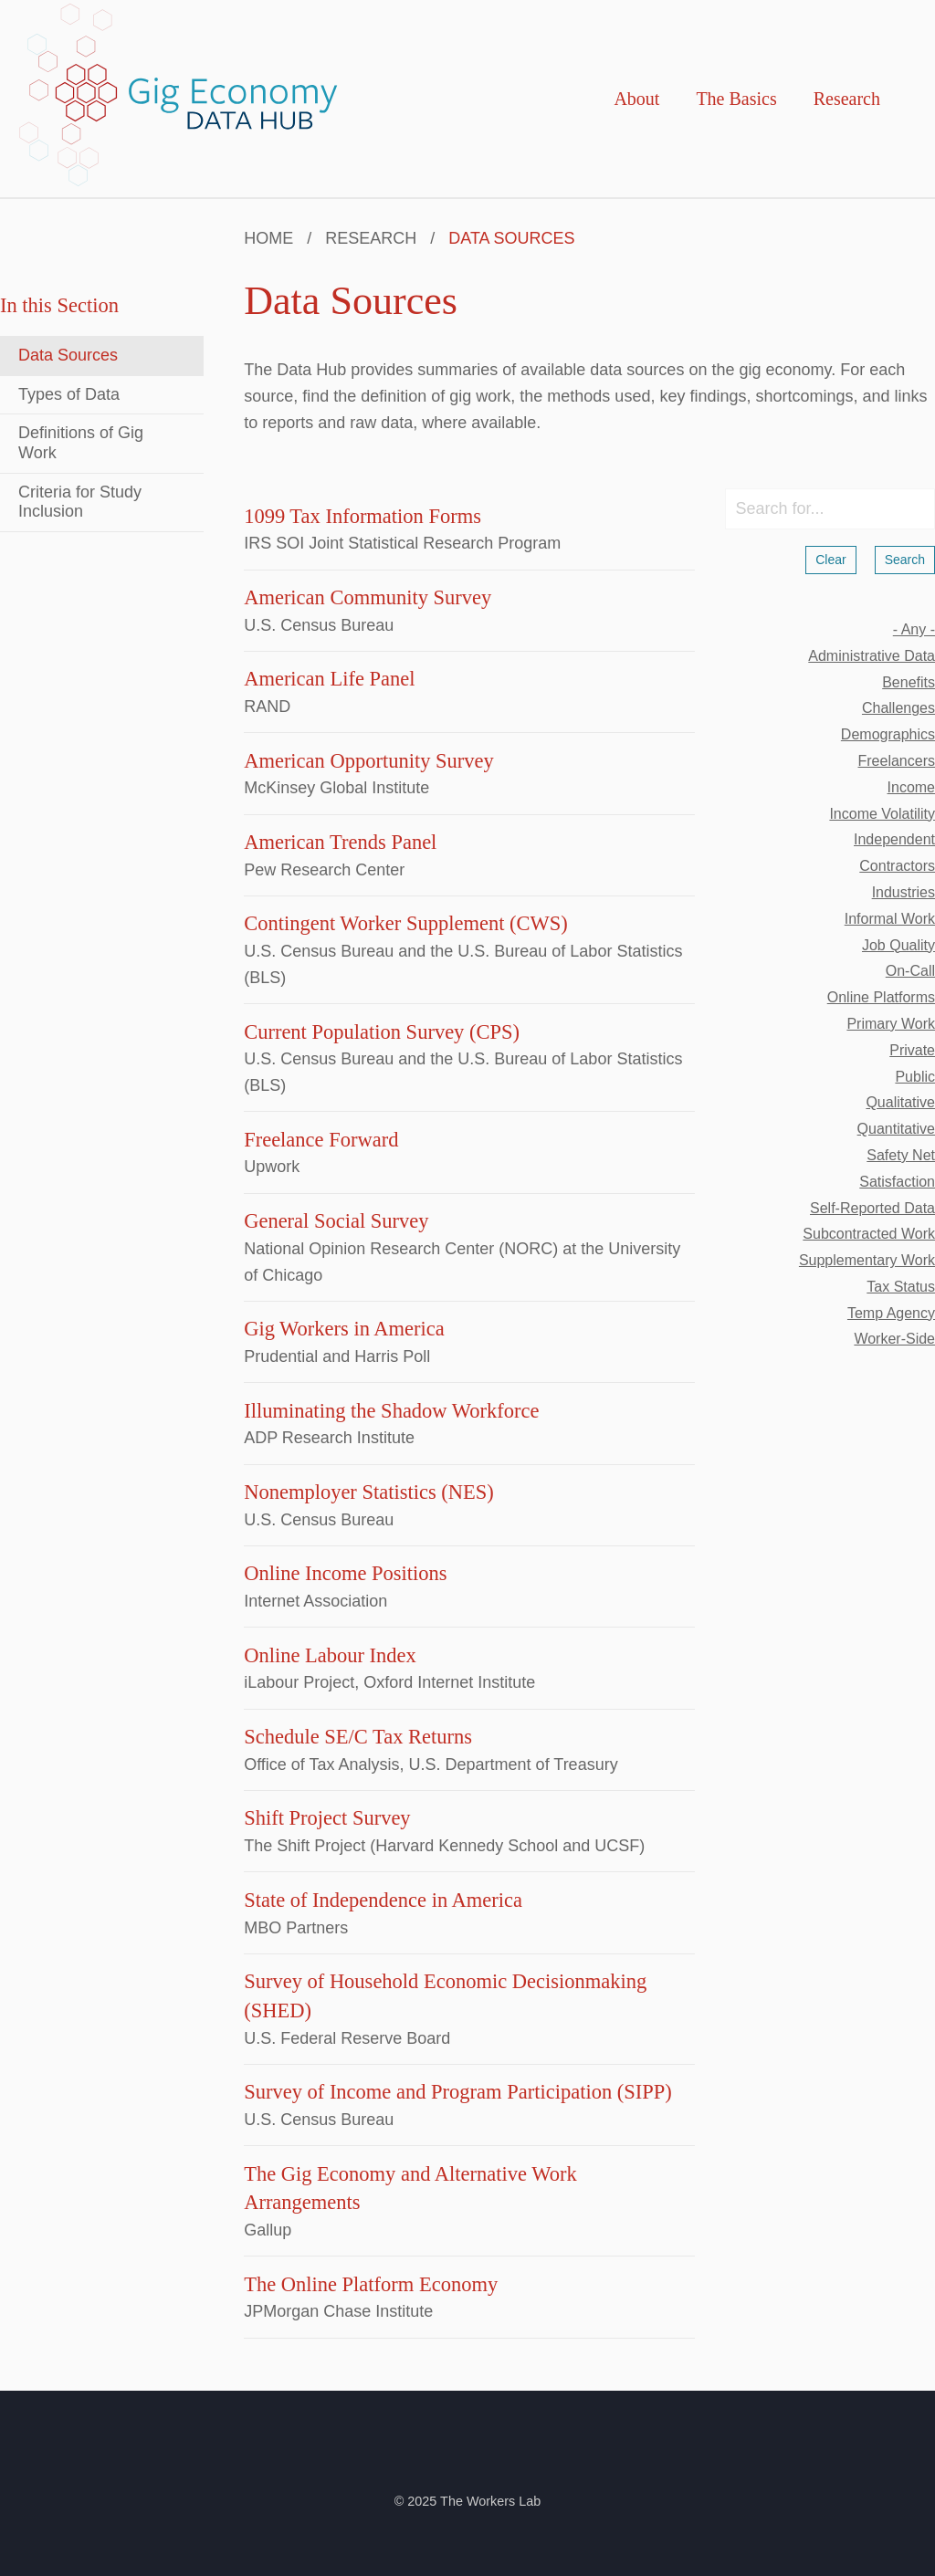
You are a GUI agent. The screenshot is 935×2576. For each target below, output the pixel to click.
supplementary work (867, 1260)
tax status (901, 1286)
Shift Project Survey (327, 1817)
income (911, 787)
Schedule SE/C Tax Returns (358, 1736)
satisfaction (897, 1181)
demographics (888, 734)
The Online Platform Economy (371, 2284)
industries (903, 892)
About (636, 99)
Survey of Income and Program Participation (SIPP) (458, 2091)
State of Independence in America (383, 1900)
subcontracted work (869, 1233)
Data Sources (68, 355)
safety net (901, 1155)
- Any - (914, 629)
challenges (898, 708)
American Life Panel (329, 678)
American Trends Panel (340, 842)
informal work (890, 919)
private (912, 1050)
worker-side (894, 1338)
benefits (908, 682)
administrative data (871, 656)
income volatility (882, 814)
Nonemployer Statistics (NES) (369, 1492)
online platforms (881, 997)
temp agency (891, 1313)
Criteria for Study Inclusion (80, 502)
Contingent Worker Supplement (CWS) (406, 923)
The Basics (736, 99)
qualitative (900, 1102)
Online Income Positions (345, 1573)
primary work (890, 1023)
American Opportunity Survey (369, 760)
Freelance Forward (321, 1139)
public (915, 1076)
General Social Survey (336, 1220)
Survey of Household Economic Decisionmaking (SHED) (445, 1996)
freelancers (896, 761)
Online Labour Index (330, 1655)
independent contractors (894, 853)
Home (268, 238)
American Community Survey (367, 597)
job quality (898, 945)
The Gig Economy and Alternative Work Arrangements (410, 2188)
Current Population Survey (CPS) (382, 1032)
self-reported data (872, 1208)
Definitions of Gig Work (80, 443)
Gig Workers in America (344, 1328)
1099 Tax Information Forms (362, 516)
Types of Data (69, 394)
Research (847, 99)
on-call (910, 971)
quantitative (896, 1128)
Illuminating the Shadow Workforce (391, 1410)
